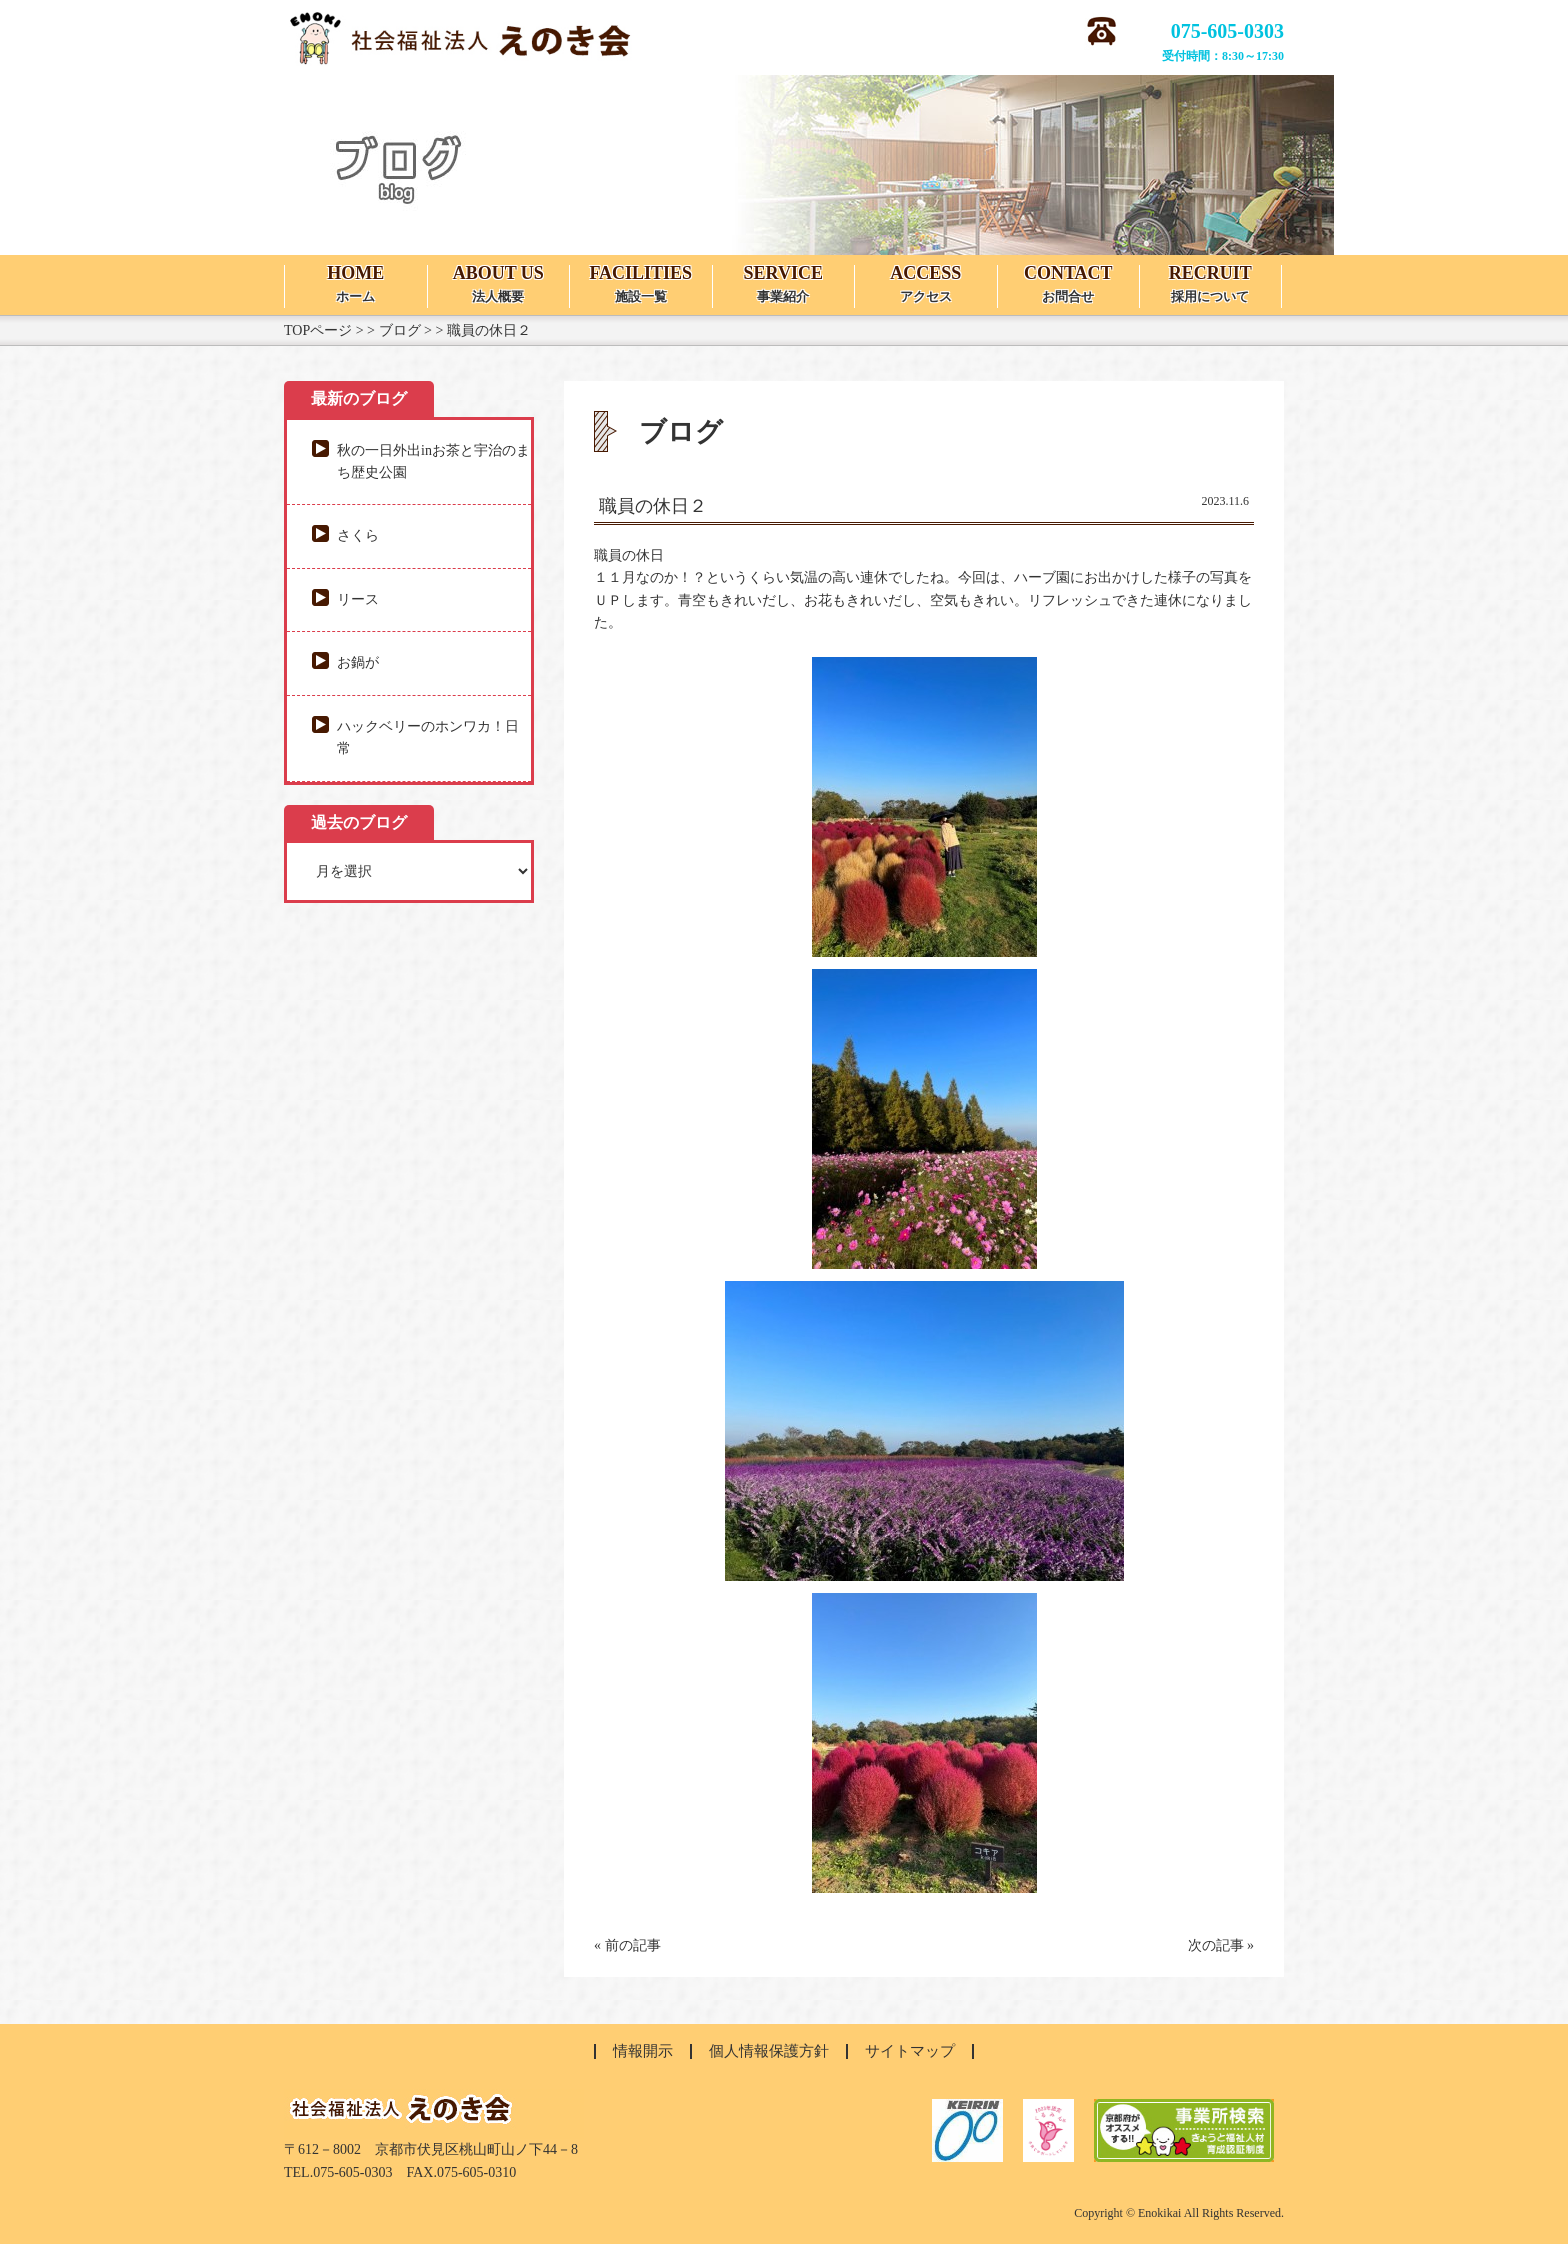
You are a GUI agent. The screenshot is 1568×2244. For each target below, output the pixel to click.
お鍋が (358, 662)
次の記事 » (1221, 1945)
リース (358, 599)
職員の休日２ (653, 506)
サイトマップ (910, 2051)
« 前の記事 (627, 1945)
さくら (358, 535)
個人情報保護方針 (769, 2051)
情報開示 (643, 2051)
